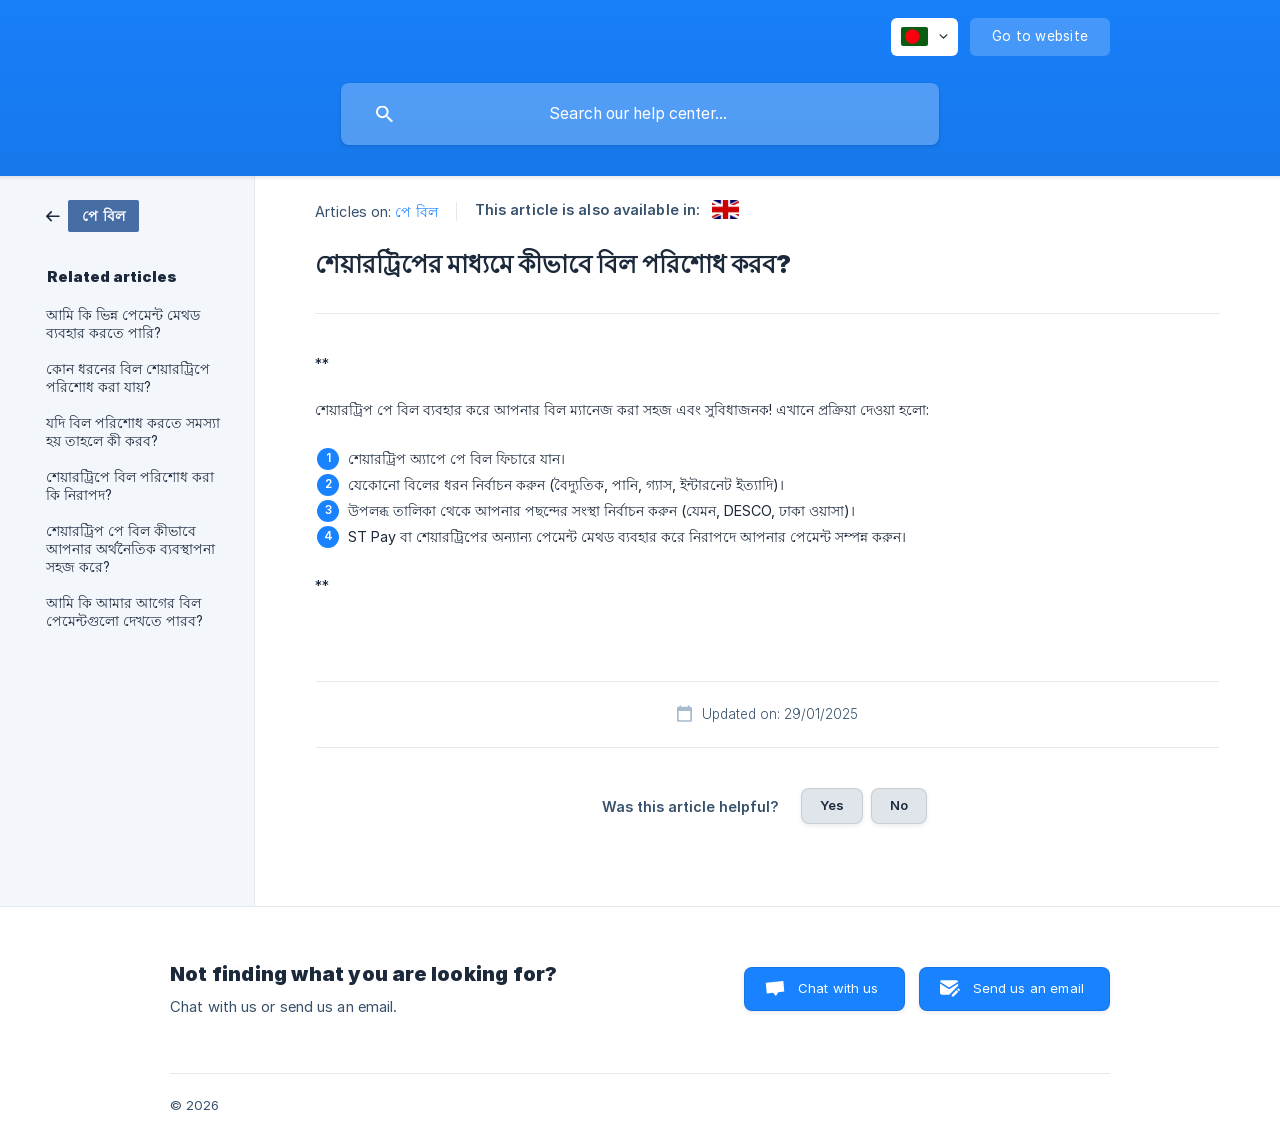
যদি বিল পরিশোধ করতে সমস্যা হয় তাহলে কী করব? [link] (133, 432)
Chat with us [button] (838, 988)
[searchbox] (640, 114)
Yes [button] (832, 805)
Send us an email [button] (1028, 988)
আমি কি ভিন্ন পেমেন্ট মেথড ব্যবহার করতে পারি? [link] (123, 324)
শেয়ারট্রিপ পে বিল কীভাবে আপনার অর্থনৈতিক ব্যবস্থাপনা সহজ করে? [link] (130, 549)
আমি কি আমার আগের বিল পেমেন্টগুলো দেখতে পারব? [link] (124, 612)
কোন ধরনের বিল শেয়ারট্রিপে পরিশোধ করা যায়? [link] (128, 378)
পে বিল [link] (416, 211)
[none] (924, 37)
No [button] (899, 805)
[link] (92, 214)
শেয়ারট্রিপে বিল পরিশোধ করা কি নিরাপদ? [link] (130, 486)
